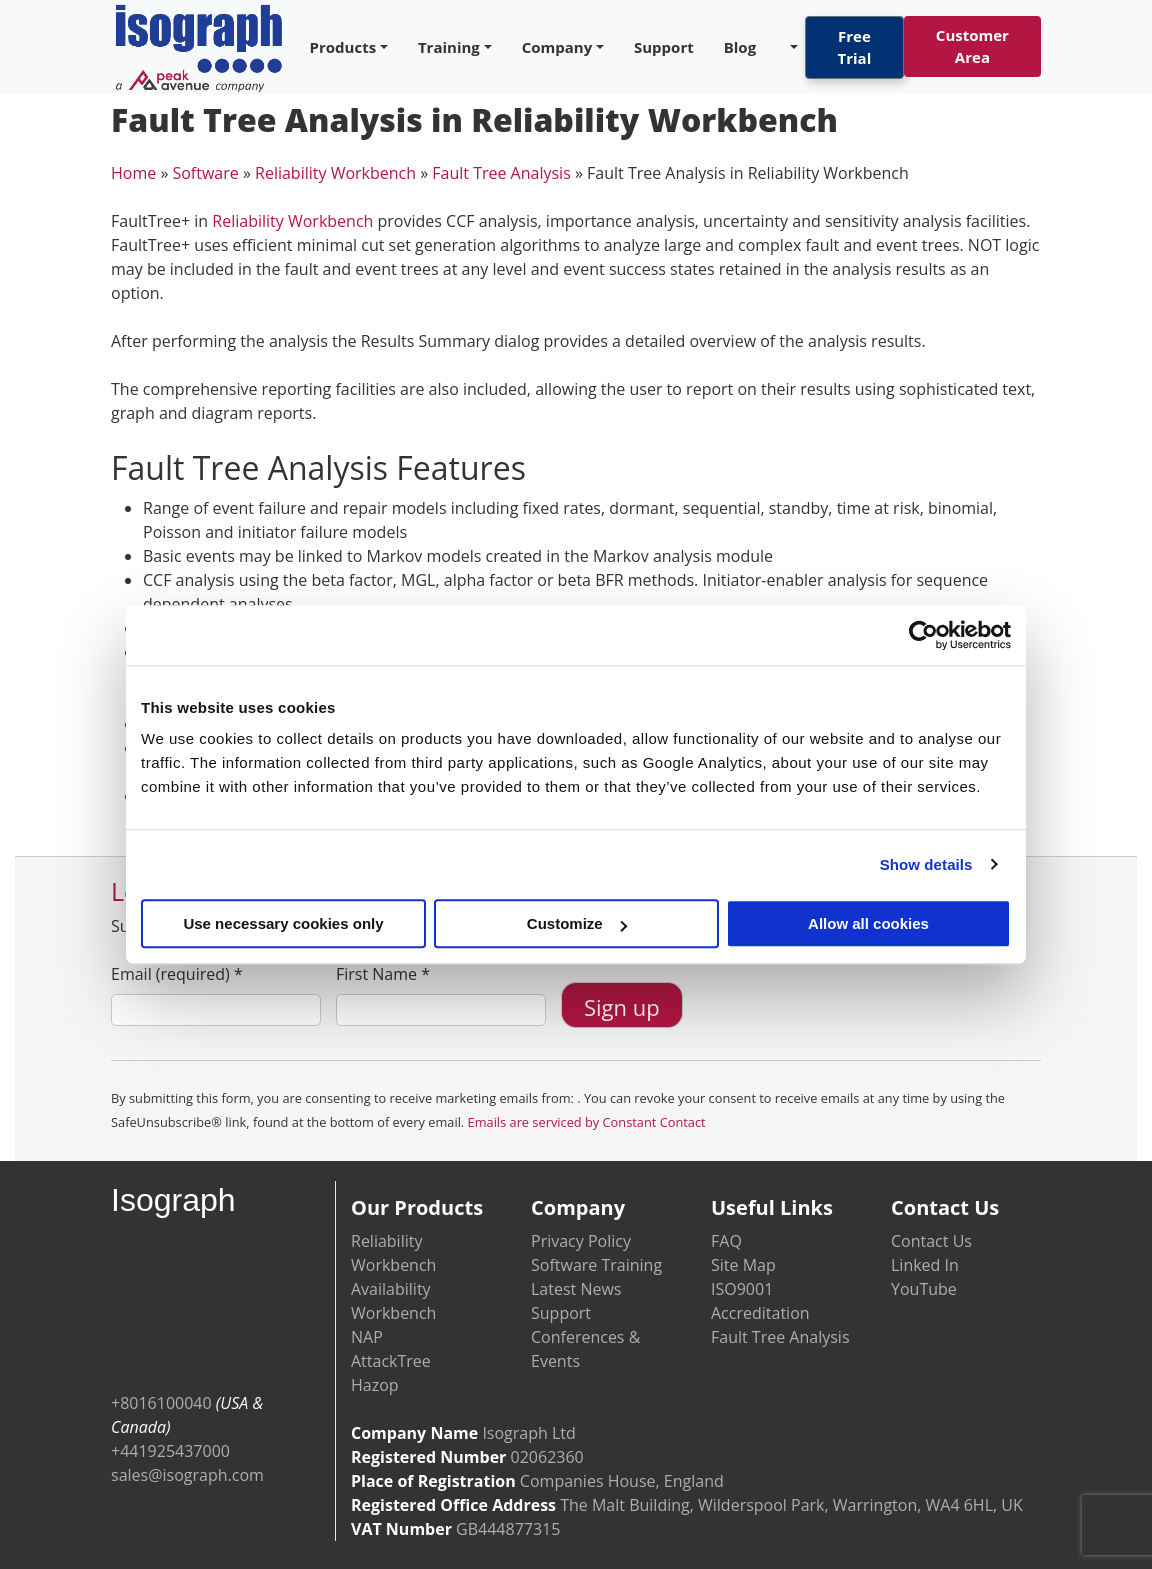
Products (343, 47)
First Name (383, 974)
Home (133, 173)
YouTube (924, 1289)
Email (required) (177, 974)
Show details (926, 864)
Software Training (596, 1265)
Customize (577, 923)
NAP (367, 1337)
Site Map (743, 1265)
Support (664, 47)
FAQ (726, 1241)
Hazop (375, 1385)
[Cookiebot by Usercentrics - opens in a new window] (923, 635)
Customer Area (972, 46)
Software (205, 173)
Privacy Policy (581, 1241)
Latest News (576, 1289)
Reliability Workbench (335, 173)
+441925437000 (170, 1451)
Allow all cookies (868, 923)
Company (557, 47)
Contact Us (931, 1241)
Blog (740, 47)
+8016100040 (161, 1403)
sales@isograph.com (187, 1475)
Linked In (925, 1265)
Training (449, 47)
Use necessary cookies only (283, 923)
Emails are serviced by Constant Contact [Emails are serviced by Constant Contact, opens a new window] (587, 1122)
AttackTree (391, 1361)
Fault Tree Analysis (501, 173)
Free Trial (855, 47)
